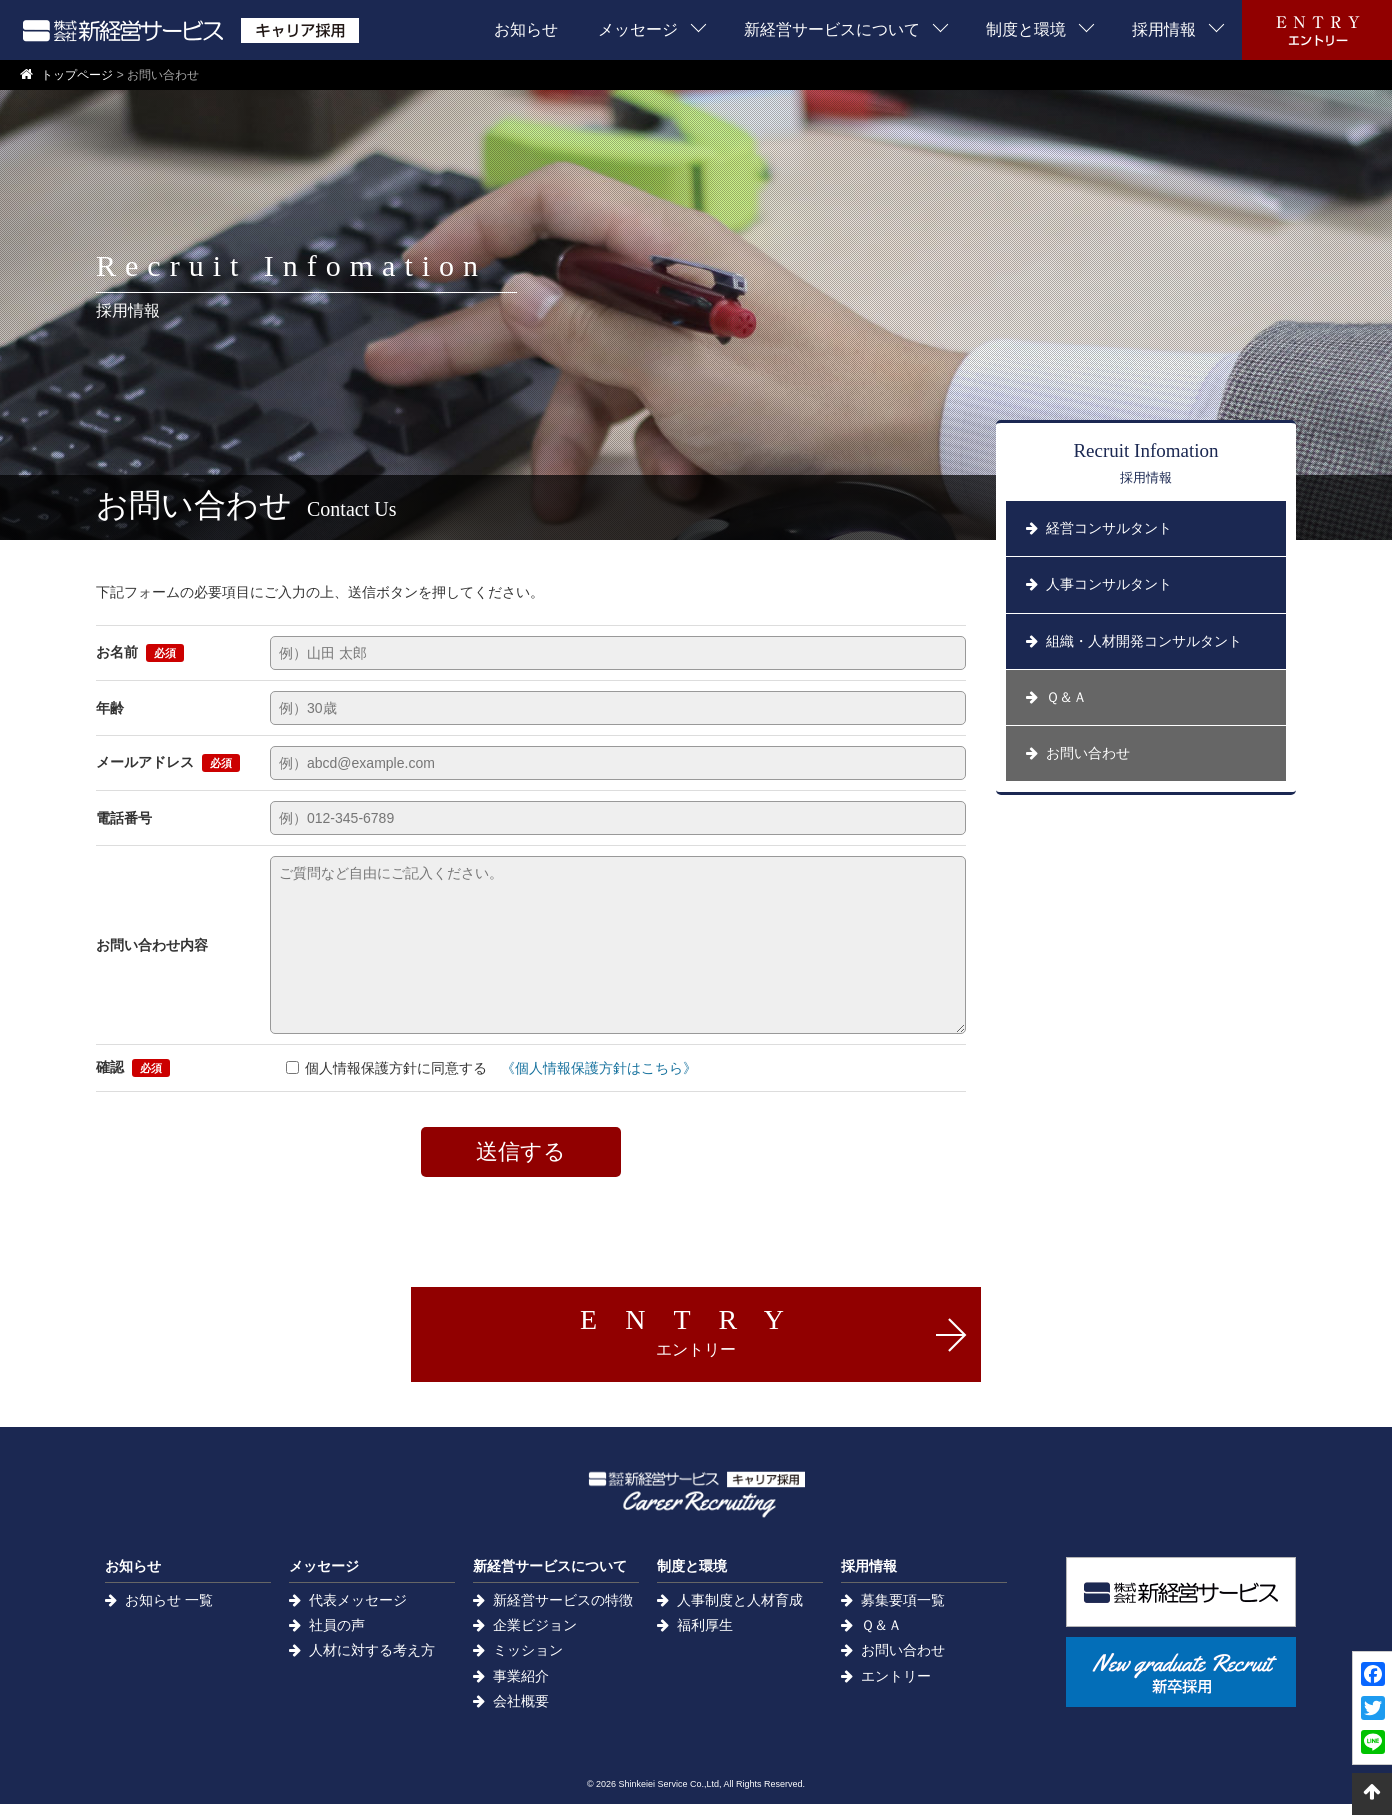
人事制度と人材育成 (740, 1611)
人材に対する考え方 (372, 1661)
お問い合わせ (903, 1661)
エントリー (896, 1687)
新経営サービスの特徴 (563, 1611)
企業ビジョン (535, 1636)
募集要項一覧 (903, 1611)
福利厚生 (705, 1636)
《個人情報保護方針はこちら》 (599, 1068)
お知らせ (526, 29)
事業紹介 (521, 1687)
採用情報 (1164, 29)
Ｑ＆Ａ (881, 1636)
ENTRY (696, 1330)
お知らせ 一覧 (169, 1611)
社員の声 (337, 1636)
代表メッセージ (358, 1611)
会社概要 (521, 1712)
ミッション (528, 1661)
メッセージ (638, 29)
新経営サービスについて (832, 29)
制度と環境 (1026, 29)
